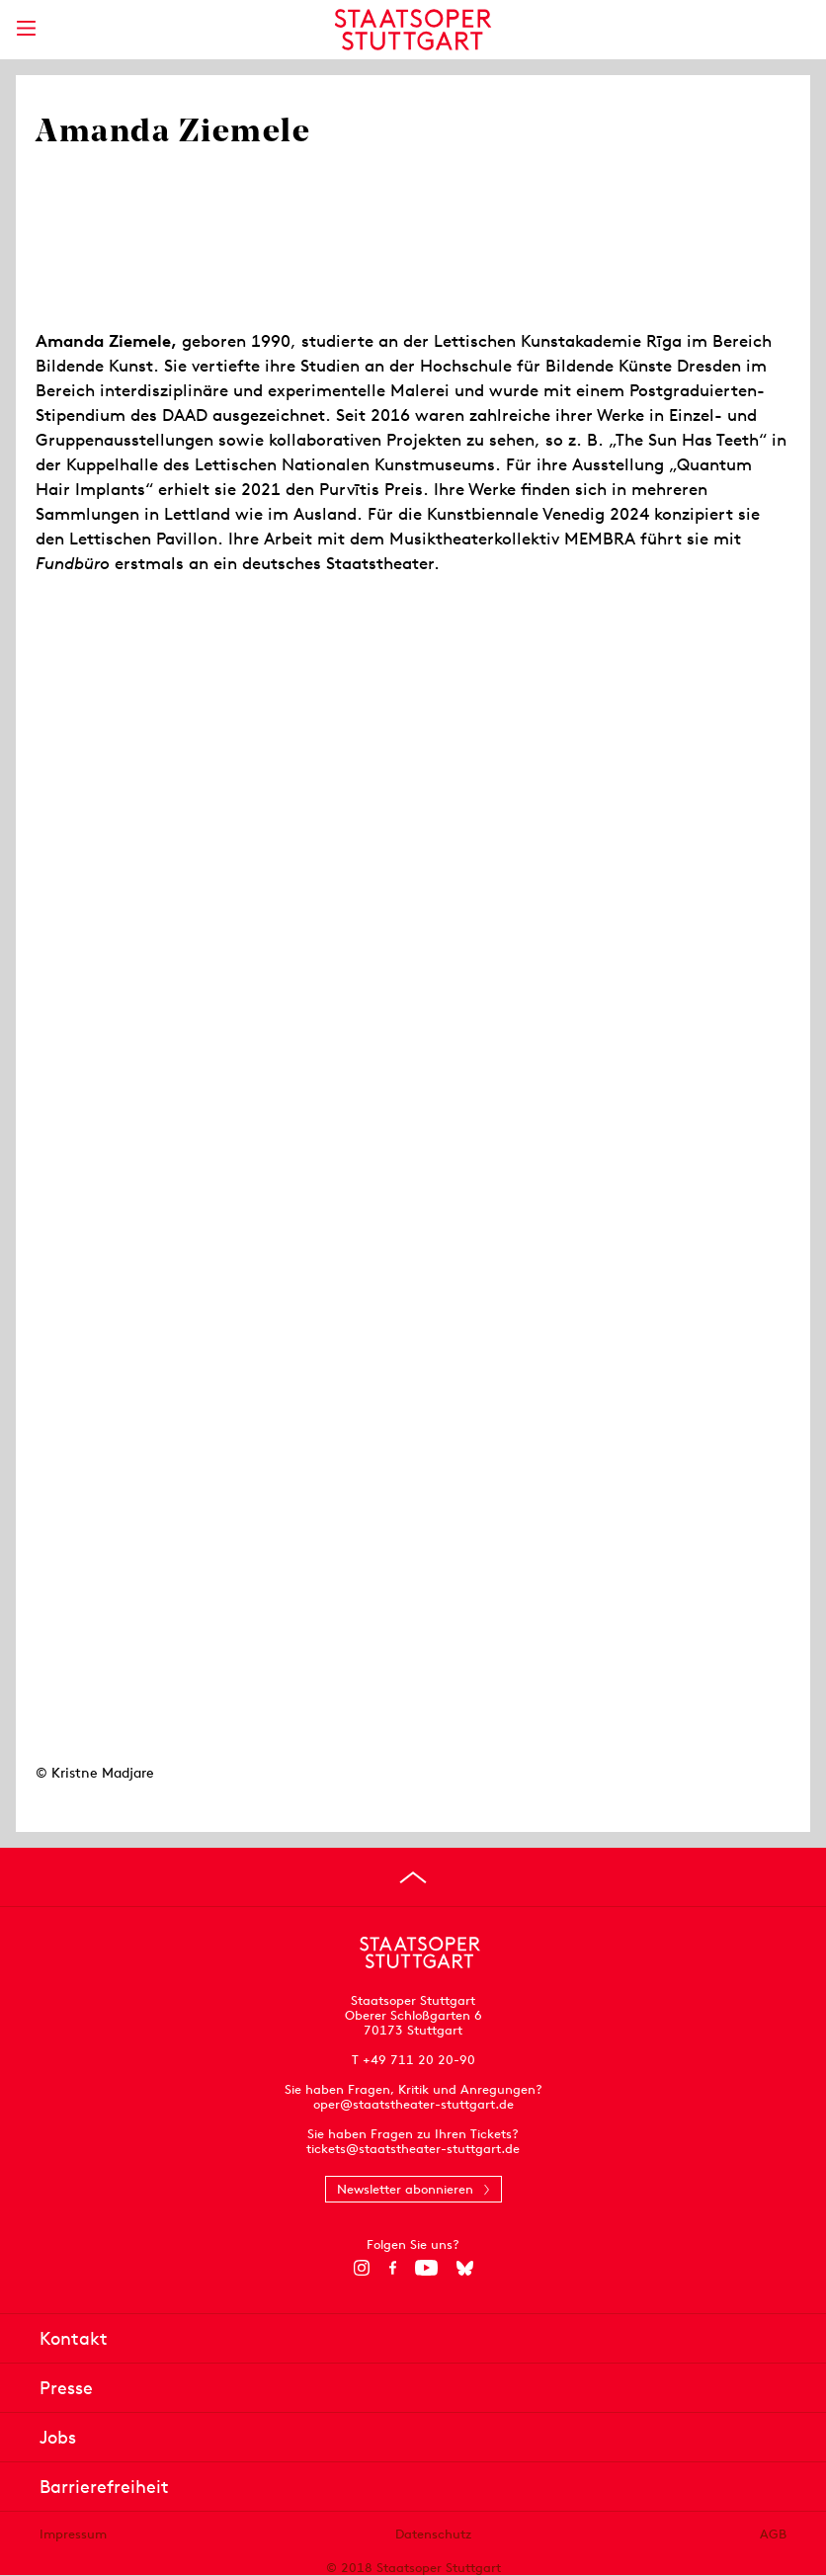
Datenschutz (433, 2534)
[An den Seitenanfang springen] (413, 1877)
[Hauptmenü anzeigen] (26, 28)
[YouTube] (426, 2268)
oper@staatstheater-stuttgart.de (413, 2104)
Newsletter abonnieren (405, 2189)
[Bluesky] (464, 2268)
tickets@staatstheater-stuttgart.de (413, 2148)
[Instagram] (362, 2268)
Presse (66, 2387)
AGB (773, 2534)
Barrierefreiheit (104, 2486)
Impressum (73, 2534)
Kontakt (74, 2338)
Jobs (58, 2437)
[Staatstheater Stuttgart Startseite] (413, 29)
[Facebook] (392, 2268)
